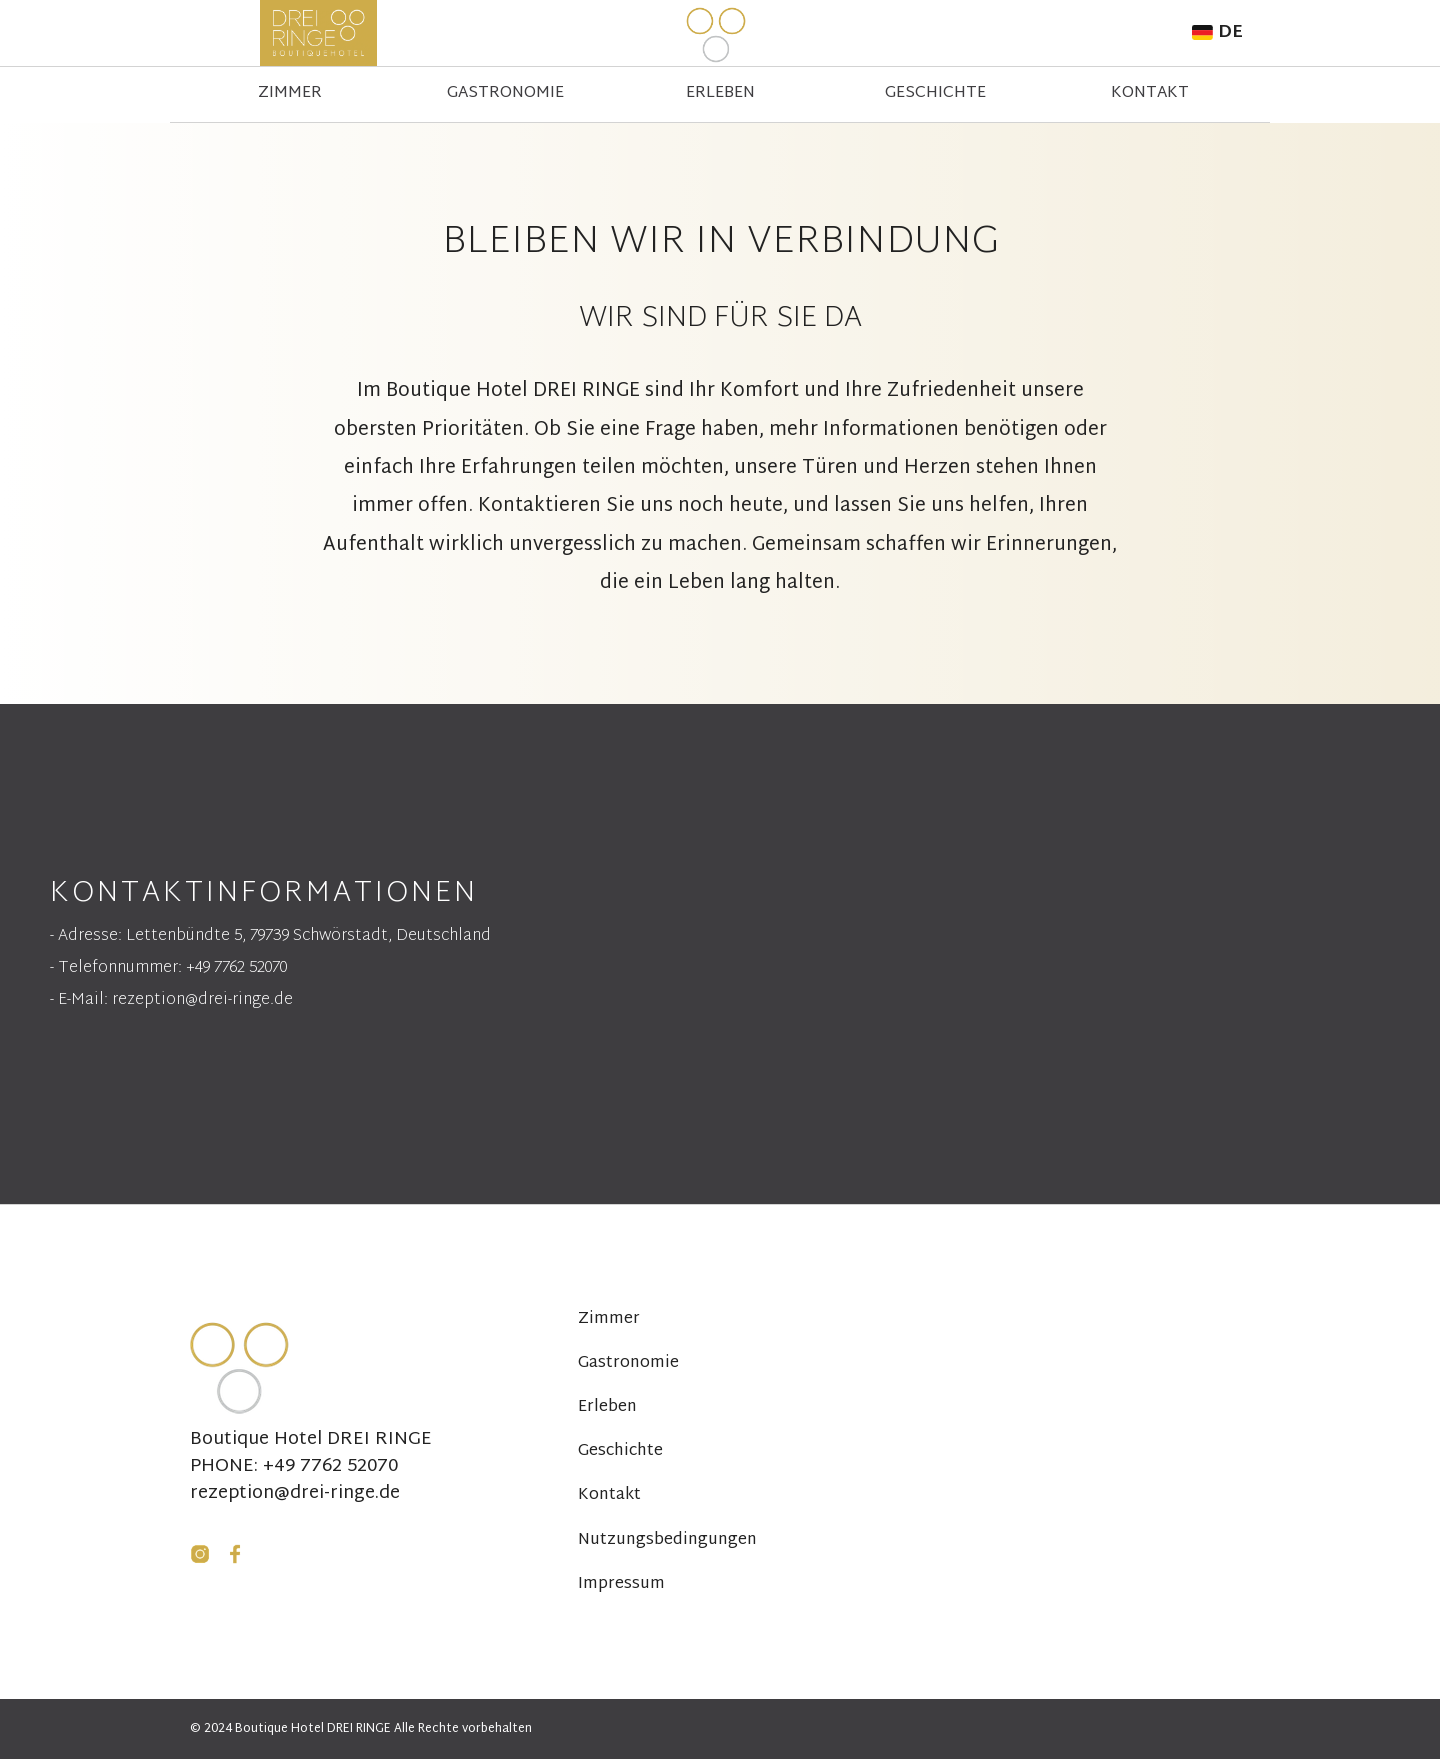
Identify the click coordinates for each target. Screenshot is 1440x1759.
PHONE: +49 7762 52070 (294, 1467)
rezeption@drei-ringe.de (295, 1494)
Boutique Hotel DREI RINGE (311, 1440)
